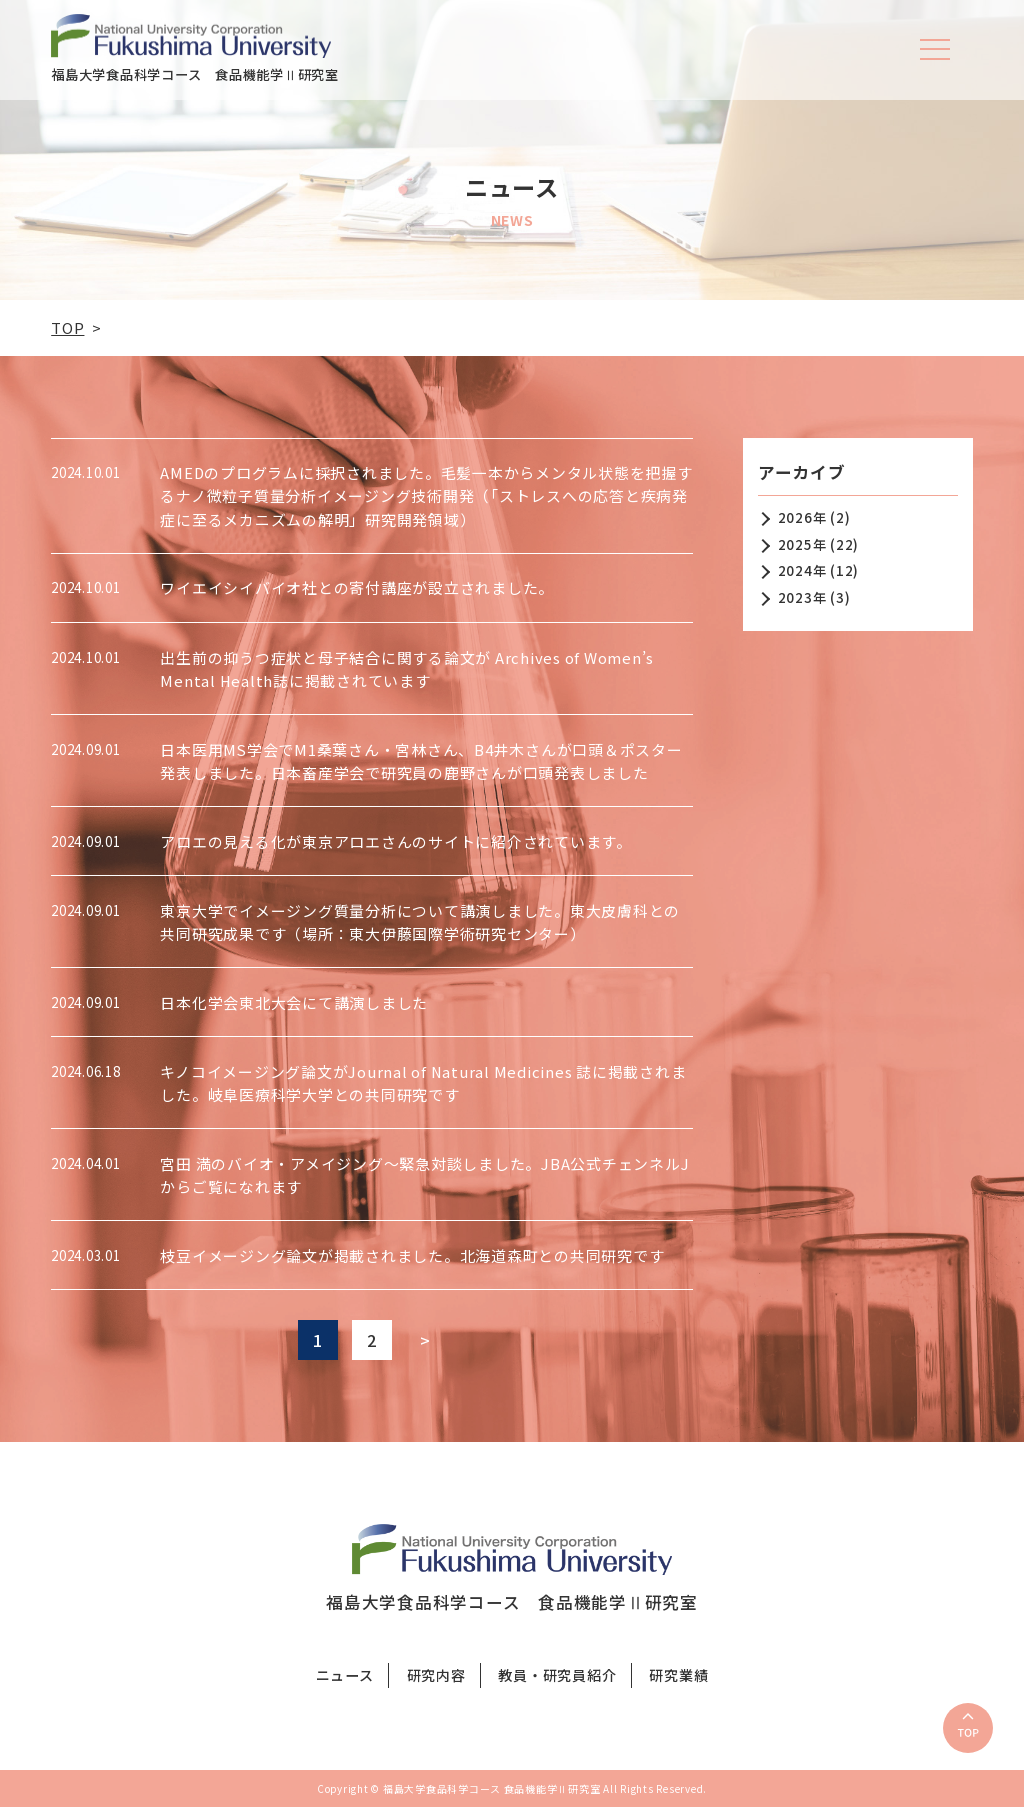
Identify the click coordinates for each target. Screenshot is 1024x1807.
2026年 (802, 517)
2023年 (802, 597)
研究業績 (678, 1675)
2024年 (802, 570)
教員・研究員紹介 (557, 1675)
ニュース (345, 1675)
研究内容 (436, 1675)
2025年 (802, 544)
